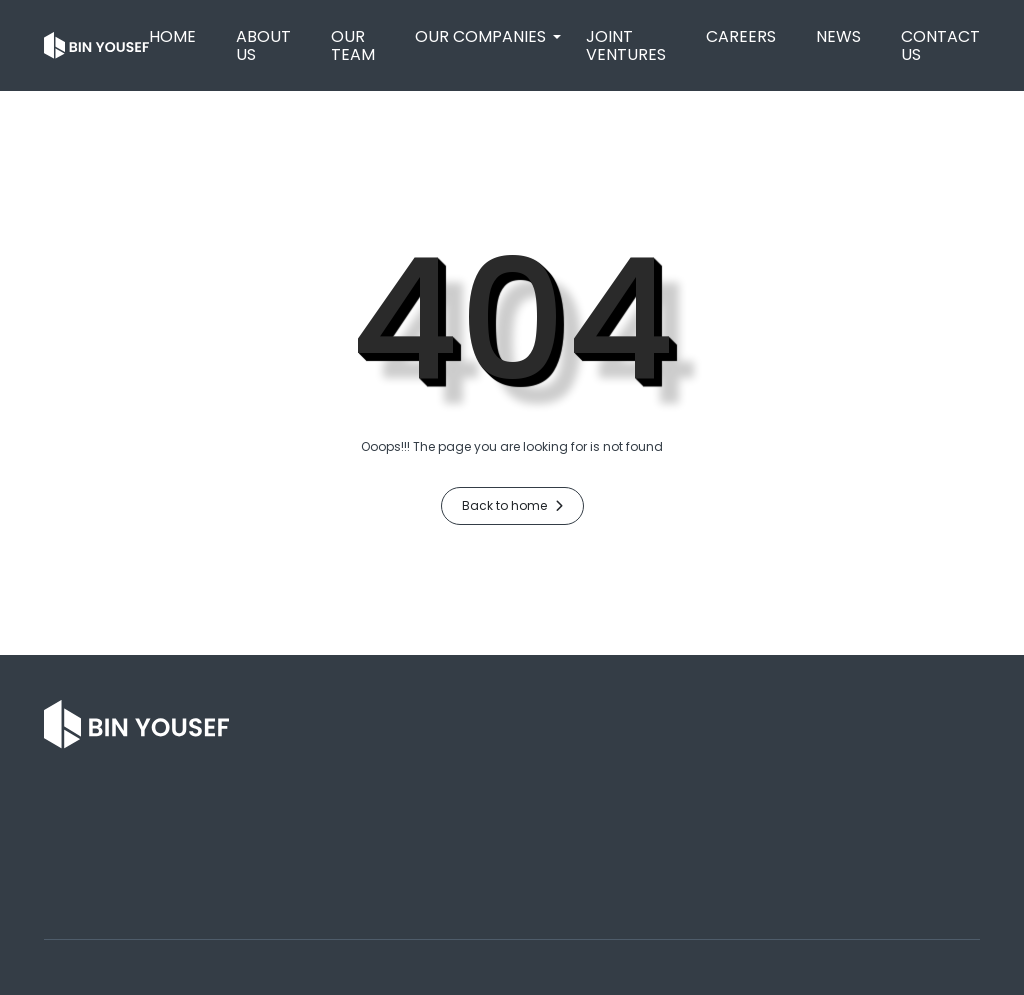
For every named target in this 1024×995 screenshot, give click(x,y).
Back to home (512, 505)
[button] (480, 37)
